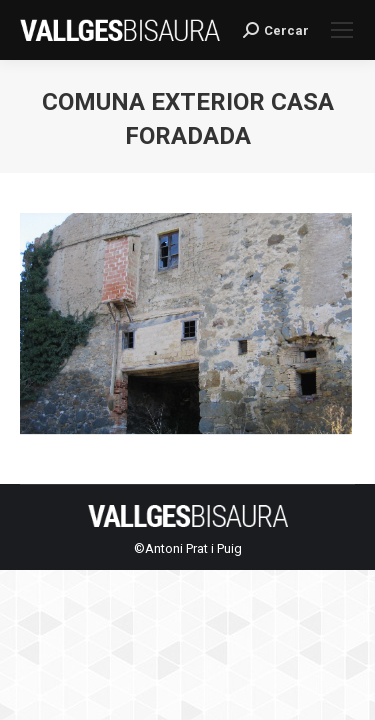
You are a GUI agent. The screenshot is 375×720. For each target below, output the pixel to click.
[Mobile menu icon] (342, 30)
